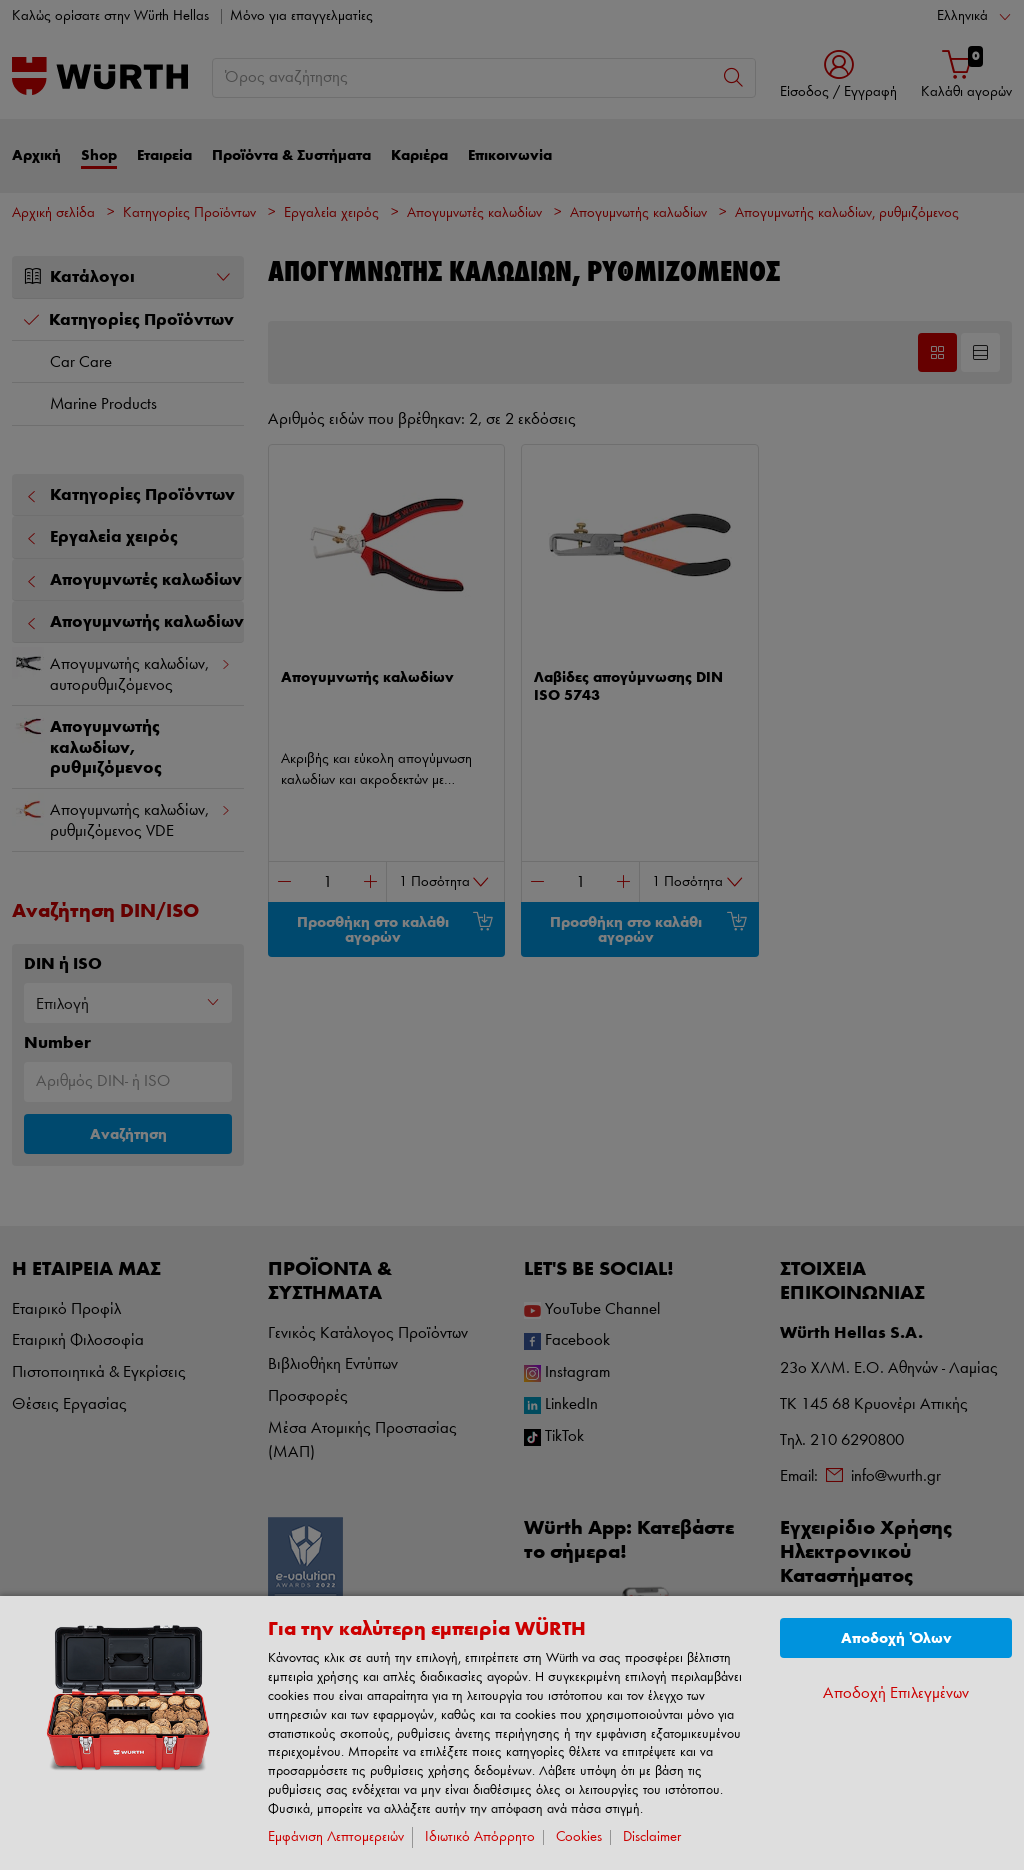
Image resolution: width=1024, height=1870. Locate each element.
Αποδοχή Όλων (896, 1638)
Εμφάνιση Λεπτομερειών (336, 1837)
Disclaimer (652, 1837)
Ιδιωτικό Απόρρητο (480, 1837)
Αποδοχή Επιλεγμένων (896, 1693)
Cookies (579, 1837)
